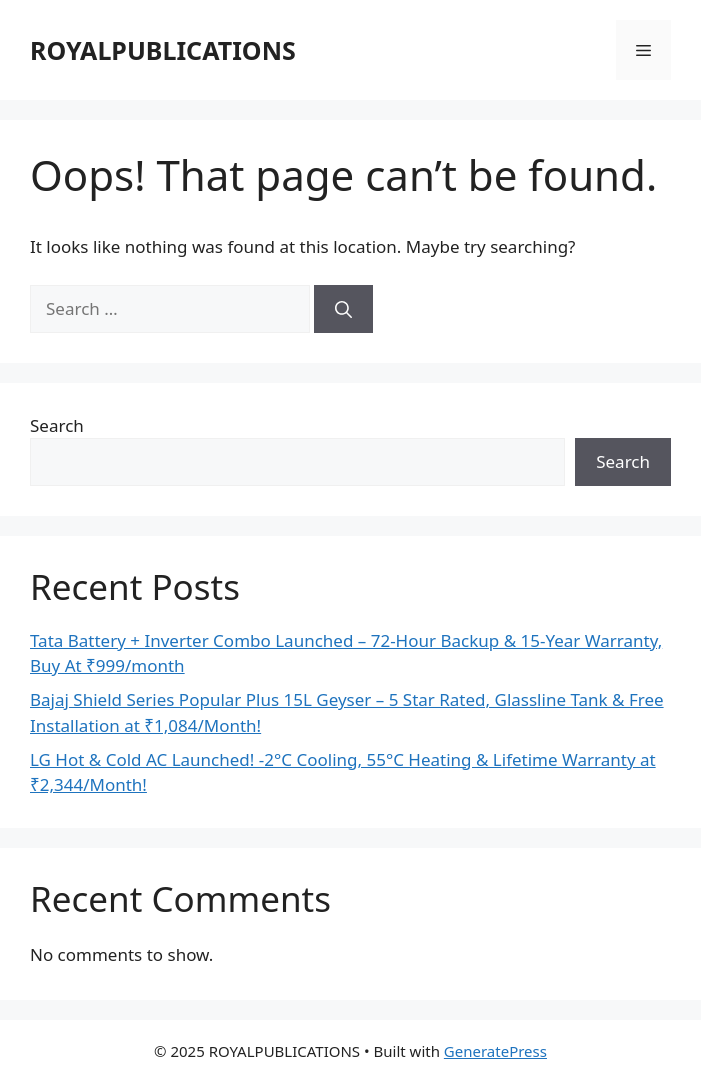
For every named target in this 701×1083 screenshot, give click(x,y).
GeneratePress (495, 1051)
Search (57, 425)
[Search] (343, 309)
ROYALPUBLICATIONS (163, 50)
